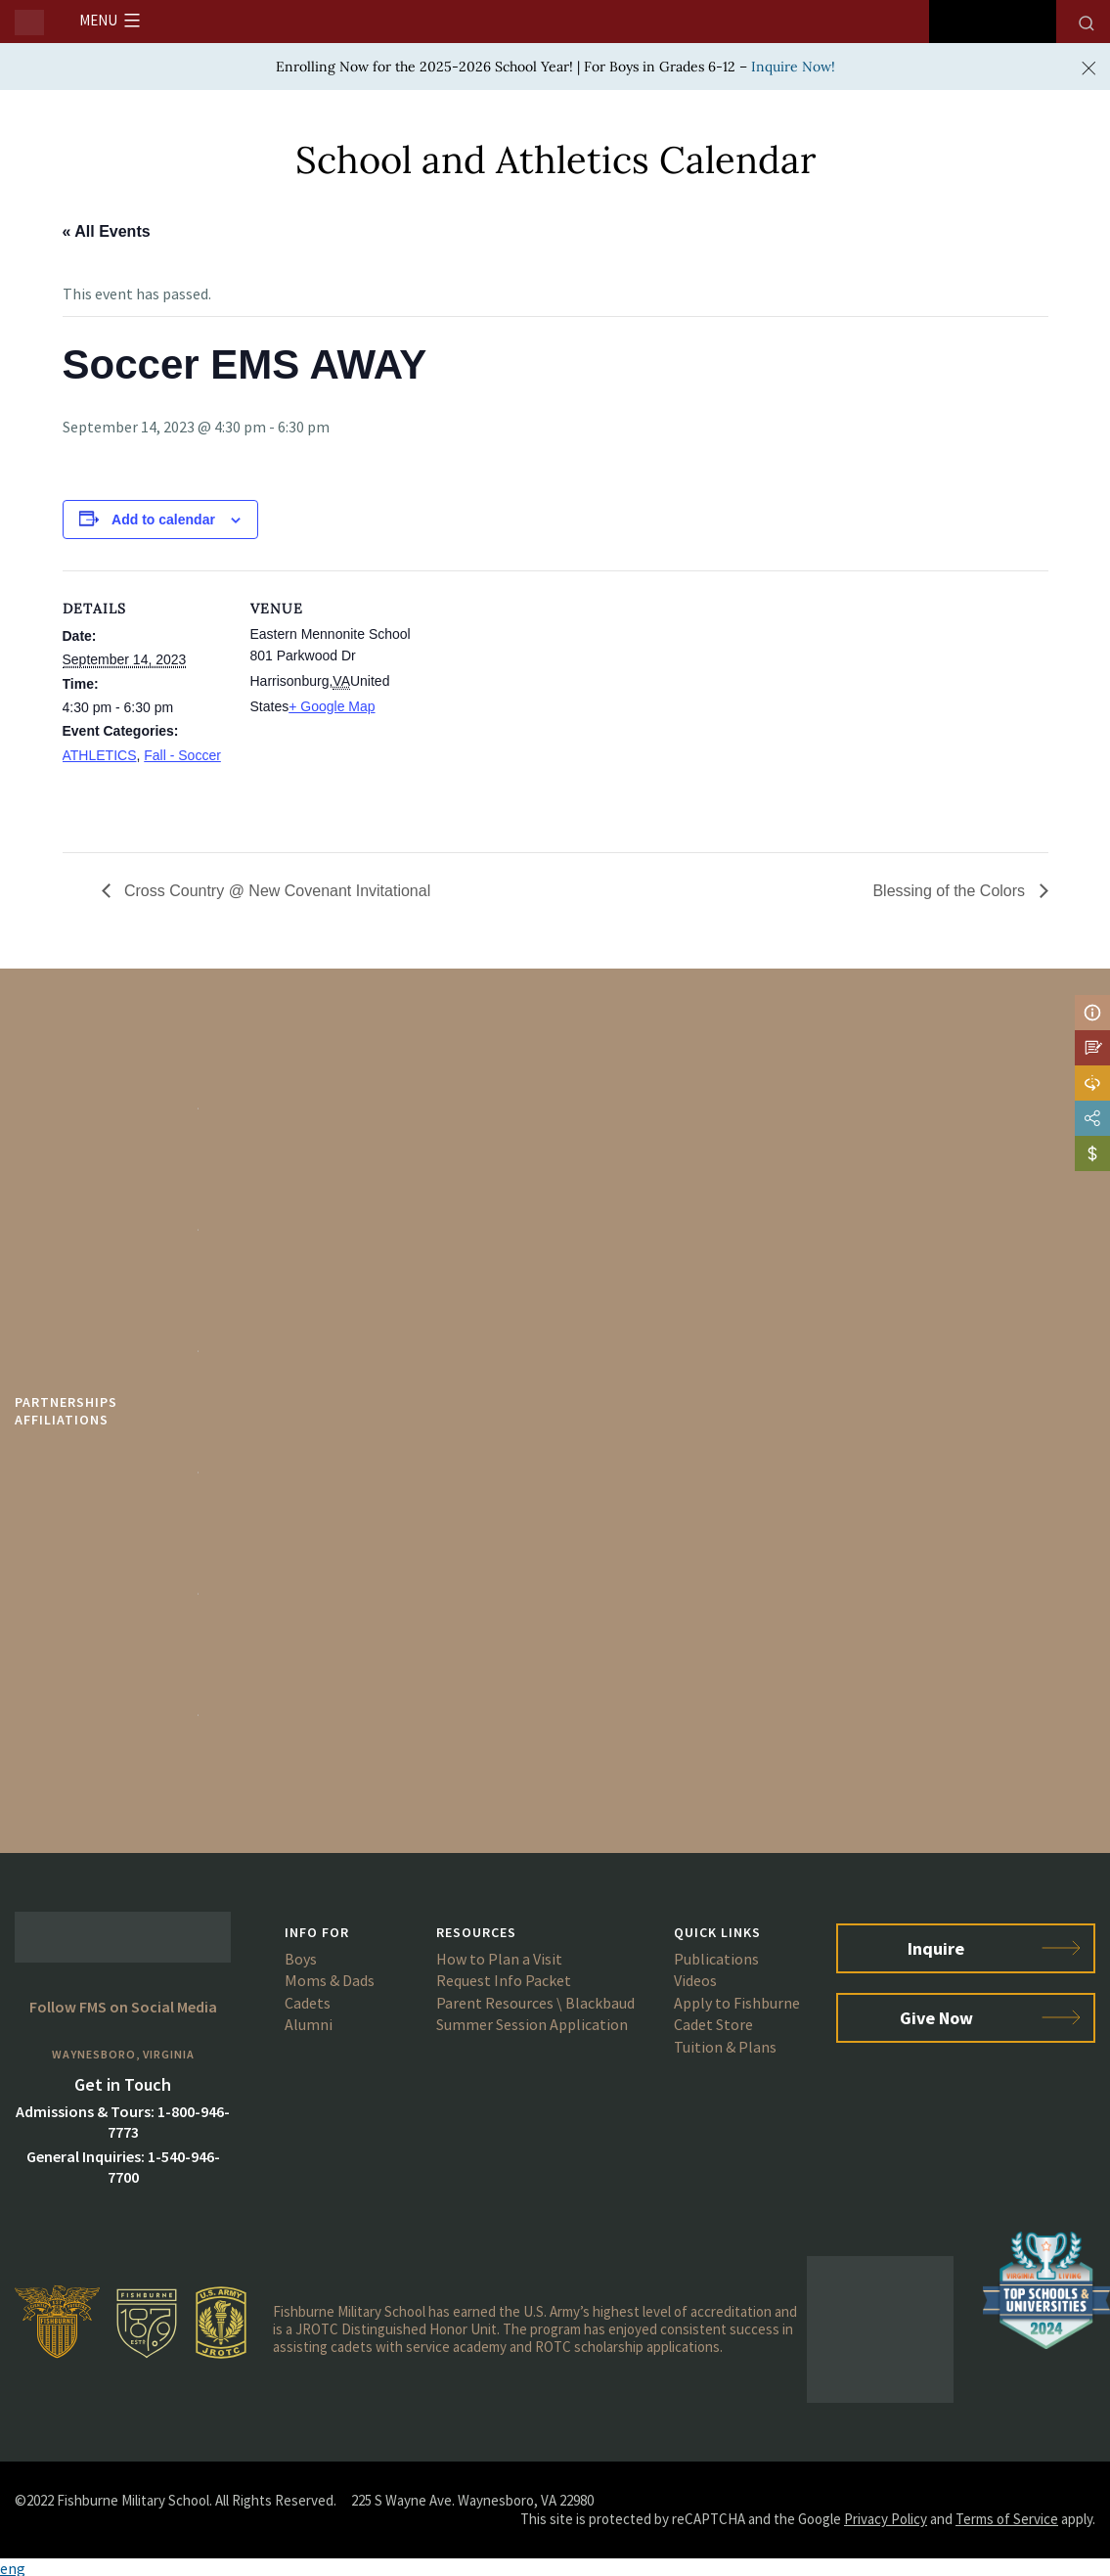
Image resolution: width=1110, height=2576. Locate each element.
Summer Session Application (532, 2024)
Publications (716, 1958)
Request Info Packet (503, 1980)
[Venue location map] (541, 706)
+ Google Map (332, 706)
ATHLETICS (100, 755)
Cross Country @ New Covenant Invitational (275, 890)
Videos (695, 1980)
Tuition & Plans (725, 2046)
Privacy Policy (885, 2518)
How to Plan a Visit (499, 1958)
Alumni (309, 2024)
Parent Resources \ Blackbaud (535, 2002)
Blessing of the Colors (950, 890)
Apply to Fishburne (737, 2002)
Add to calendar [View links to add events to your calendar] (163, 519)
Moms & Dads (330, 1980)
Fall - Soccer (182, 755)
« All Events (107, 231)
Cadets (308, 2002)
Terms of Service (1006, 2518)
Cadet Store (713, 2024)
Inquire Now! (793, 66)
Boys (301, 1958)
